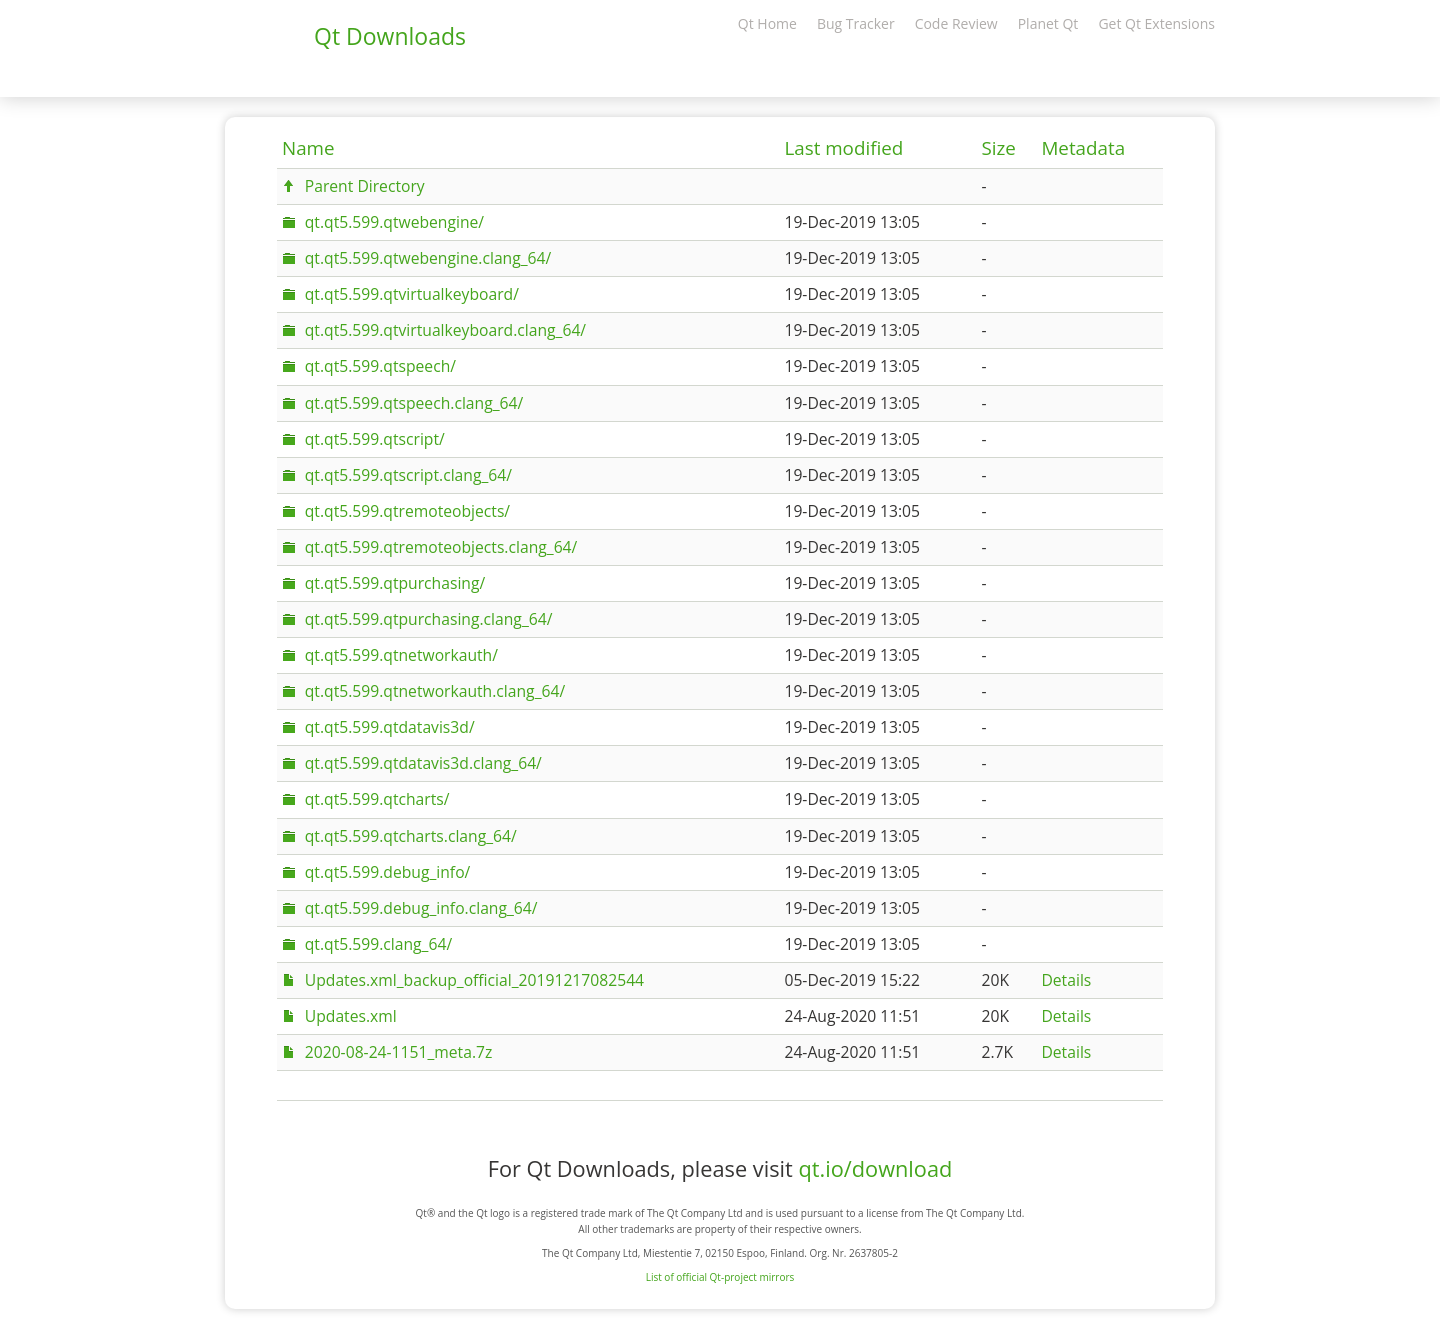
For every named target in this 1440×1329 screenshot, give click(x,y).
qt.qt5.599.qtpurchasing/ (395, 583)
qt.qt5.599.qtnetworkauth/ (401, 655)
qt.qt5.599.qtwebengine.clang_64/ (428, 258)
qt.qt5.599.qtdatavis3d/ (390, 727)
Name (308, 148)
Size (998, 148)
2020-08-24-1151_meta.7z (399, 1052)
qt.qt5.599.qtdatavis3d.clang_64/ (423, 763)
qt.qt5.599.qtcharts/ (377, 799)
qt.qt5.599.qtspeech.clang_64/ (414, 403)
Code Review (956, 23)
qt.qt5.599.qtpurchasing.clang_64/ (429, 619)
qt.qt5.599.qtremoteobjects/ (407, 511)
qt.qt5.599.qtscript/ (375, 439)
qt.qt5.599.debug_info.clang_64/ (421, 908)
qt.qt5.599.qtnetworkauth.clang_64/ (435, 691)
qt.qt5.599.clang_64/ (378, 944)
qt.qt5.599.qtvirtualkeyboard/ (412, 294)
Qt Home (767, 23)
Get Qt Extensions (1156, 23)
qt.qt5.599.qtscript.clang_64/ (408, 475)
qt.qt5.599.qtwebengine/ (394, 222)
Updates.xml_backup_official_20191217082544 (474, 980)
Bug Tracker (856, 23)
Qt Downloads (390, 36)
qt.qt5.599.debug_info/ (388, 872)
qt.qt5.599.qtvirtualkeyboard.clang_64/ (445, 330)
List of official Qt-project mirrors (720, 1277)
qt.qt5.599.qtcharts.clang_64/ (411, 836)
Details (1066, 980)
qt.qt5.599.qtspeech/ (380, 366)
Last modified (843, 148)
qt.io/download (875, 1168)
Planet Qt (1048, 23)
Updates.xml (351, 1016)
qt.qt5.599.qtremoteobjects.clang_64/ (441, 547)
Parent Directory (365, 186)
